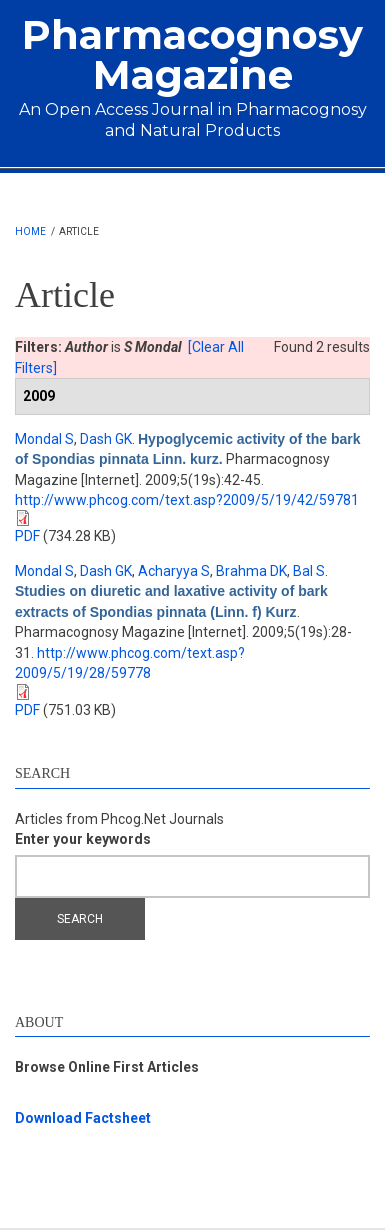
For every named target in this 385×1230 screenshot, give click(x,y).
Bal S (309, 571)
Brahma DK (251, 571)
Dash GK (106, 439)
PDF (27, 536)
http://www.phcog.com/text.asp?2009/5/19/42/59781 (187, 500)
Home (30, 231)
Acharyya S (174, 571)
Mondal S (44, 439)
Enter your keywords (83, 839)
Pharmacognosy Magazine (192, 54)
